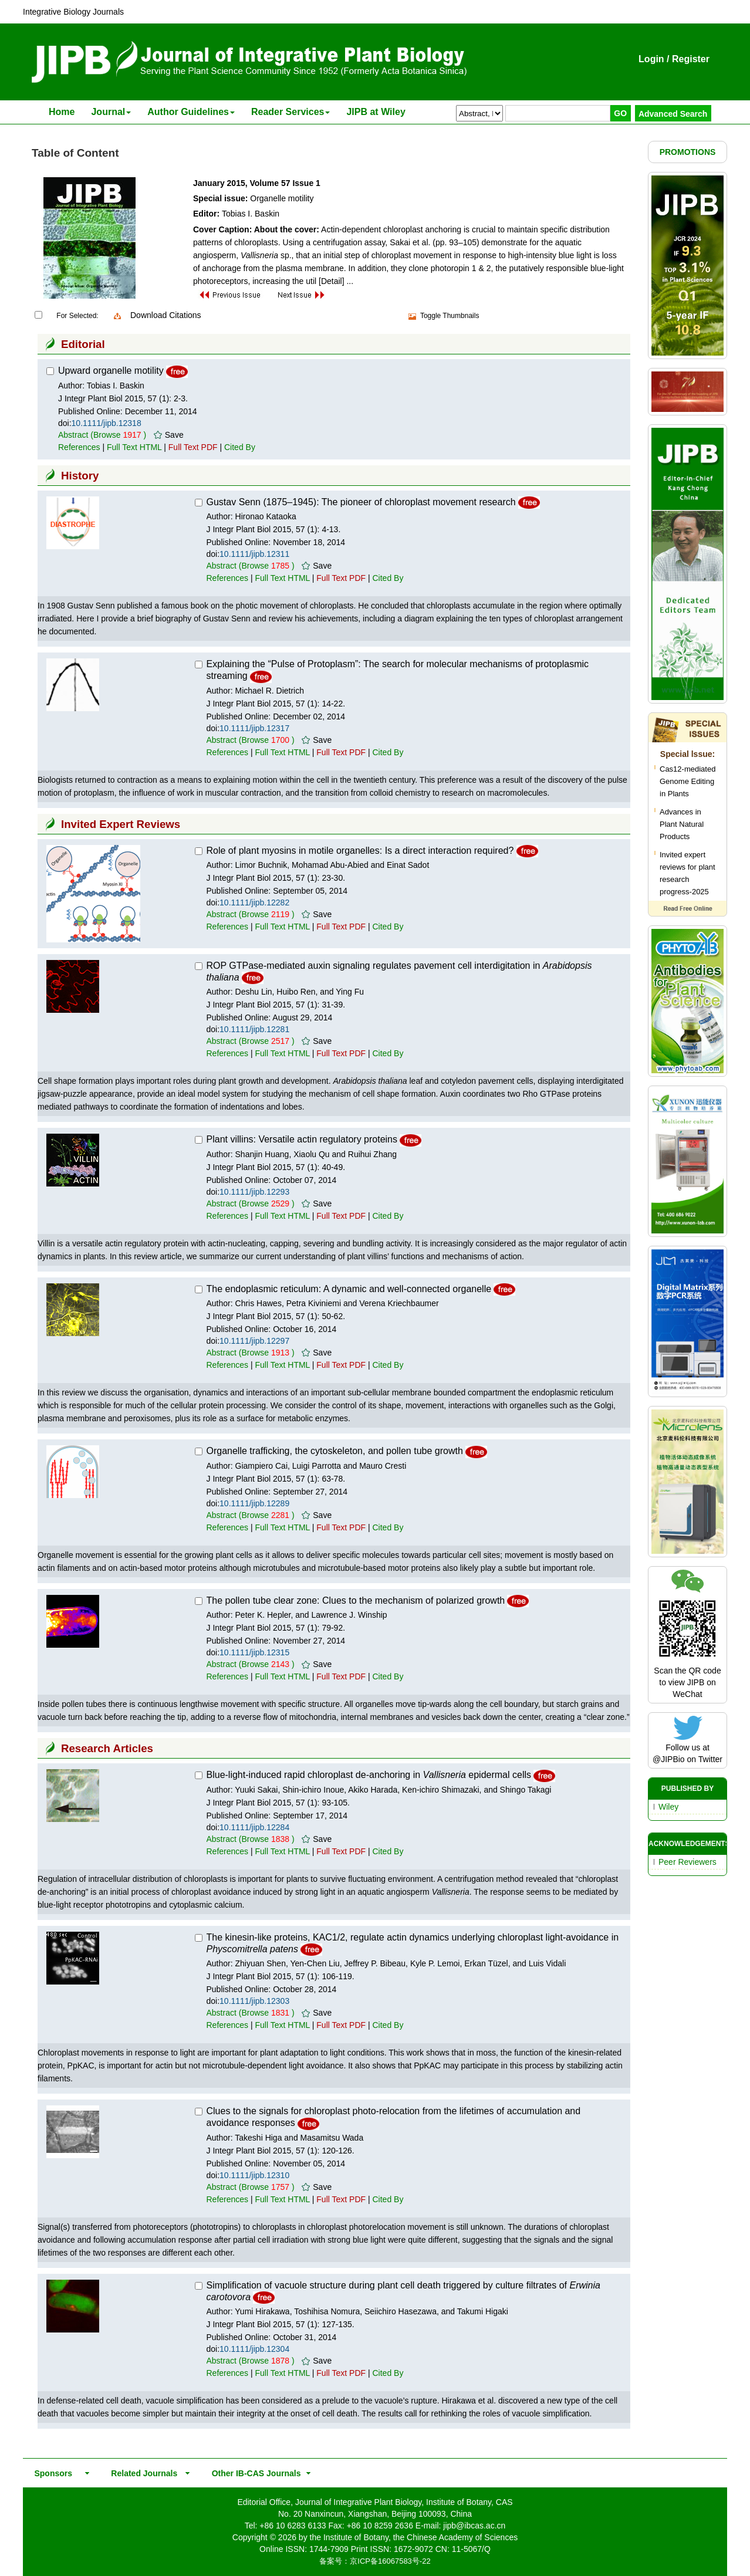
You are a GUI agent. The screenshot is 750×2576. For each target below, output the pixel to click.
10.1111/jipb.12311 (254, 554)
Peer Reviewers (687, 1862)
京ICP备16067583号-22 (390, 2561)
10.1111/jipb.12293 (254, 1191)
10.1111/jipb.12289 (254, 1503)
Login (651, 59)
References (79, 447)
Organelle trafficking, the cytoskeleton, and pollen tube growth (335, 1451)
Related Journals (142, 2473)
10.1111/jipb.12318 (106, 423)
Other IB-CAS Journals (252, 2473)
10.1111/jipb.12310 (254, 2175)
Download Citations (165, 315)
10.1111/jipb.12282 (254, 902)
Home (62, 112)
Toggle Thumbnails (449, 316)
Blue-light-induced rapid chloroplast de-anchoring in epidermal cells (369, 1775)
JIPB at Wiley (375, 112)
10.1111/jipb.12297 (254, 1341)
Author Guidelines (191, 112)
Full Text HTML (134, 447)
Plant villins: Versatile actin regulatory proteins (302, 1139)
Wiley (668, 1806)
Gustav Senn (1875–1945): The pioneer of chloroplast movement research (361, 502)
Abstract (73, 435)
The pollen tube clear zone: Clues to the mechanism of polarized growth (356, 1600)
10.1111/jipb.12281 (254, 1029)
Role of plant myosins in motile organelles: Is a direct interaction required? (360, 851)
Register (691, 59)
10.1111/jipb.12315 (254, 1652)
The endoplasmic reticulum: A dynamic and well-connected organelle (349, 1289)
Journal (111, 112)
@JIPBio (669, 1759)
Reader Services (290, 112)
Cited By (239, 447)
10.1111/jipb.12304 (254, 2349)
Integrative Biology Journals (73, 11)
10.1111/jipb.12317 (254, 728)
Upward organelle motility (111, 371)
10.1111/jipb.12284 (254, 1827)
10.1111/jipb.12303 (254, 2001)
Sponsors (51, 2473)
